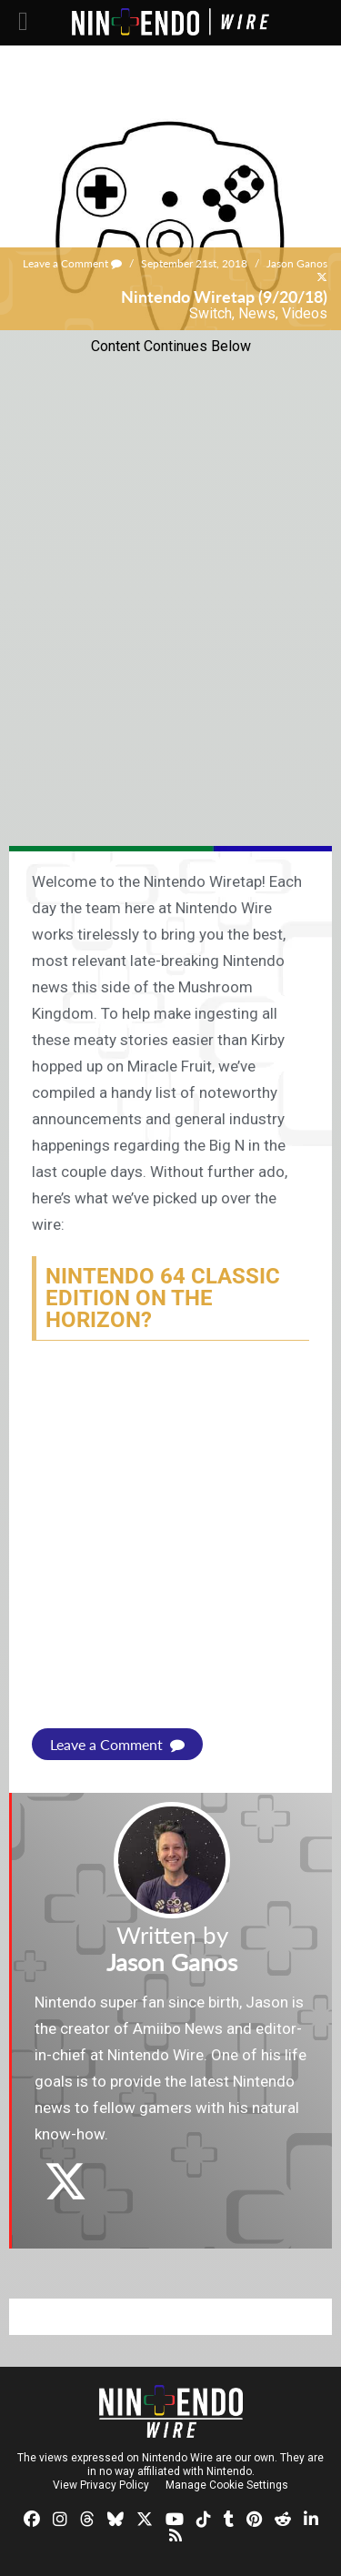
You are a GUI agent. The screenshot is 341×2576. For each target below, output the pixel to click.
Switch (210, 313)
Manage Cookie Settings (226, 2485)
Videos (304, 313)
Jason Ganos (296, 263)
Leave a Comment (72, 263)
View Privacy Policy (101, 2485)
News (257, 313)
